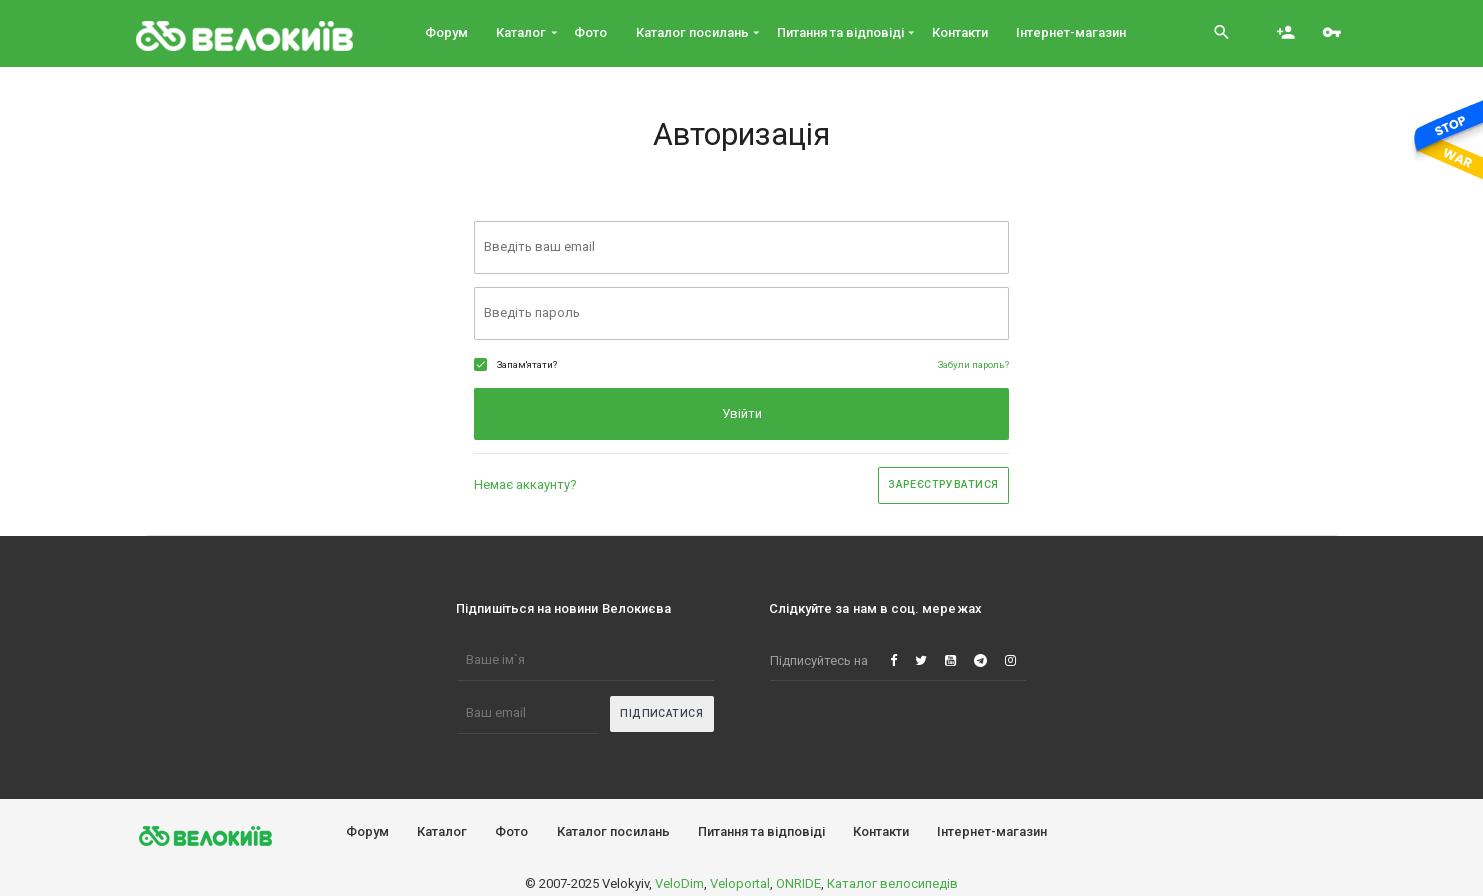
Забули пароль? (973, 364)
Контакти (881, 831)
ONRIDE (798, 883)
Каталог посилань (613, 831)
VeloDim (679, 883)
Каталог (442, 831)
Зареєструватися (943, 484)
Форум (367, 831)
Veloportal (740, 883)
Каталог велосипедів (892, 883)
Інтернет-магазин (992, 831)
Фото (511, 831)
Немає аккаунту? (525, 484)
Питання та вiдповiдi (761, 831)
